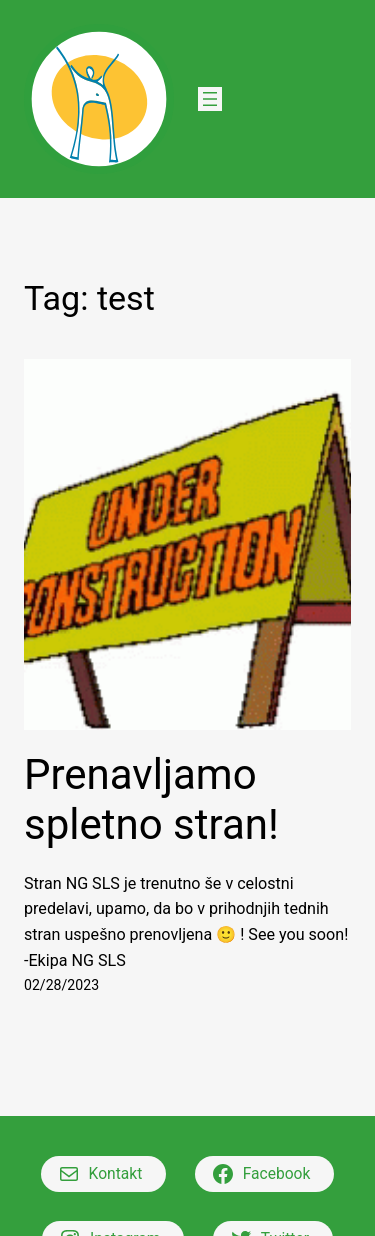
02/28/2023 (61, 985)
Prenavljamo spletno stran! (151, 799)
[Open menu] (210, 99)
